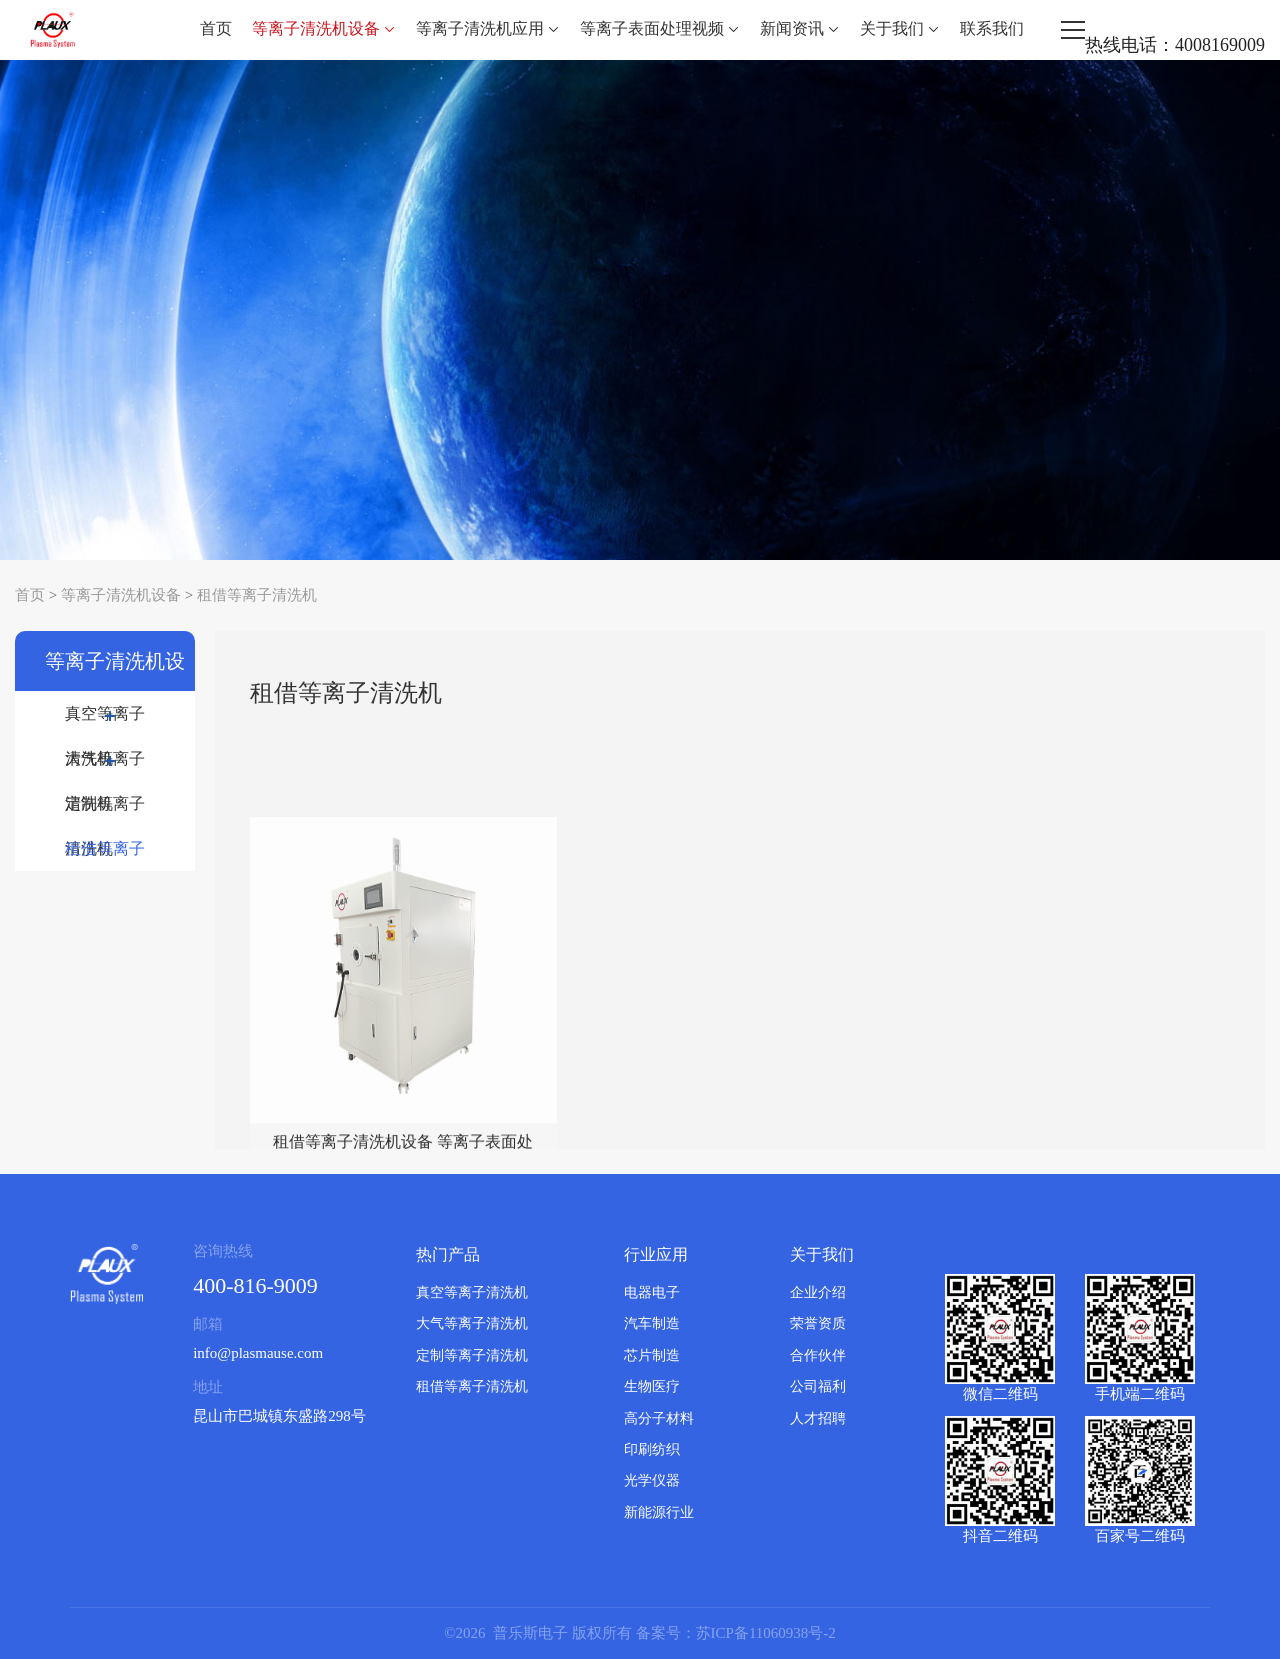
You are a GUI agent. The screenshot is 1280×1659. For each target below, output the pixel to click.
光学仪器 (652, 1480)
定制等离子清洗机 (105, 810)
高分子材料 (659, 1418)
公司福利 (818, 1386)
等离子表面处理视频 (660, 28)
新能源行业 (659, 1512)
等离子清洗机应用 (488, 28)
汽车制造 (652, 1323)
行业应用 (656, 1254)
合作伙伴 (818, 1355)
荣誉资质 (818, 1323)
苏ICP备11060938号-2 (766, 1633)
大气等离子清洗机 (105, 765)
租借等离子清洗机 (257, 595)
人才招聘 (818, 1418)
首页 (216, 28)
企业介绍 (818, 1292)
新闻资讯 (800, 28)
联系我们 (992, 28)
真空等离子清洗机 (105, 720)
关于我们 (900, 28)
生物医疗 (652, 1386)
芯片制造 (652, 1355)
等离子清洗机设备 (324, 28)
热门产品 (448, 1254)
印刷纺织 (652, 1449)
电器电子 (652, 1292)
